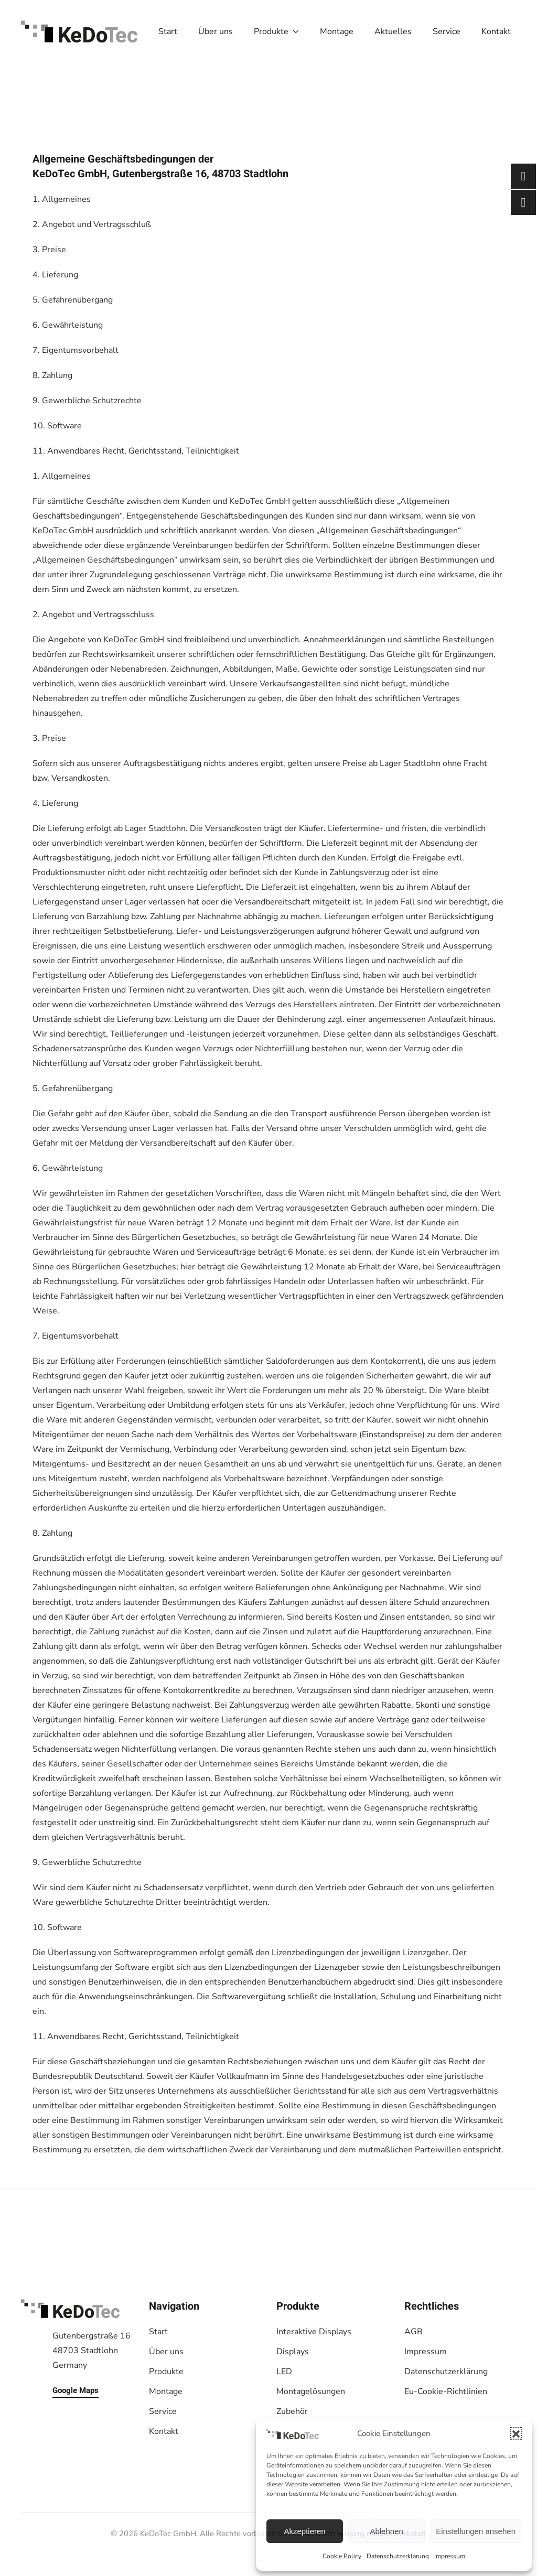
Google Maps (75, 2390)
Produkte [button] (276, 31)
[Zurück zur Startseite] (79, 31)
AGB (413, 2331)
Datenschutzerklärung (398, 2556)
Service (446, 31)
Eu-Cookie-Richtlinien (445, 2391)
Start (167, 31)
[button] (516, 2433)
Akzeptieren (304, 2531)
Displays (292, 2351)
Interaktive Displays (313, 2331)
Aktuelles (393, 31)
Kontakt (496, 31)
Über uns (215, 31)
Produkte (166, 2371)
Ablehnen (386, 2531)
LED (284, 2371)
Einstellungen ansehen (475, 2531)
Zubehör (292, 2411)
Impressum (449, 2556)
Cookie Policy (342, 2556)
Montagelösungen (310, 2391)
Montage (336, 31)
